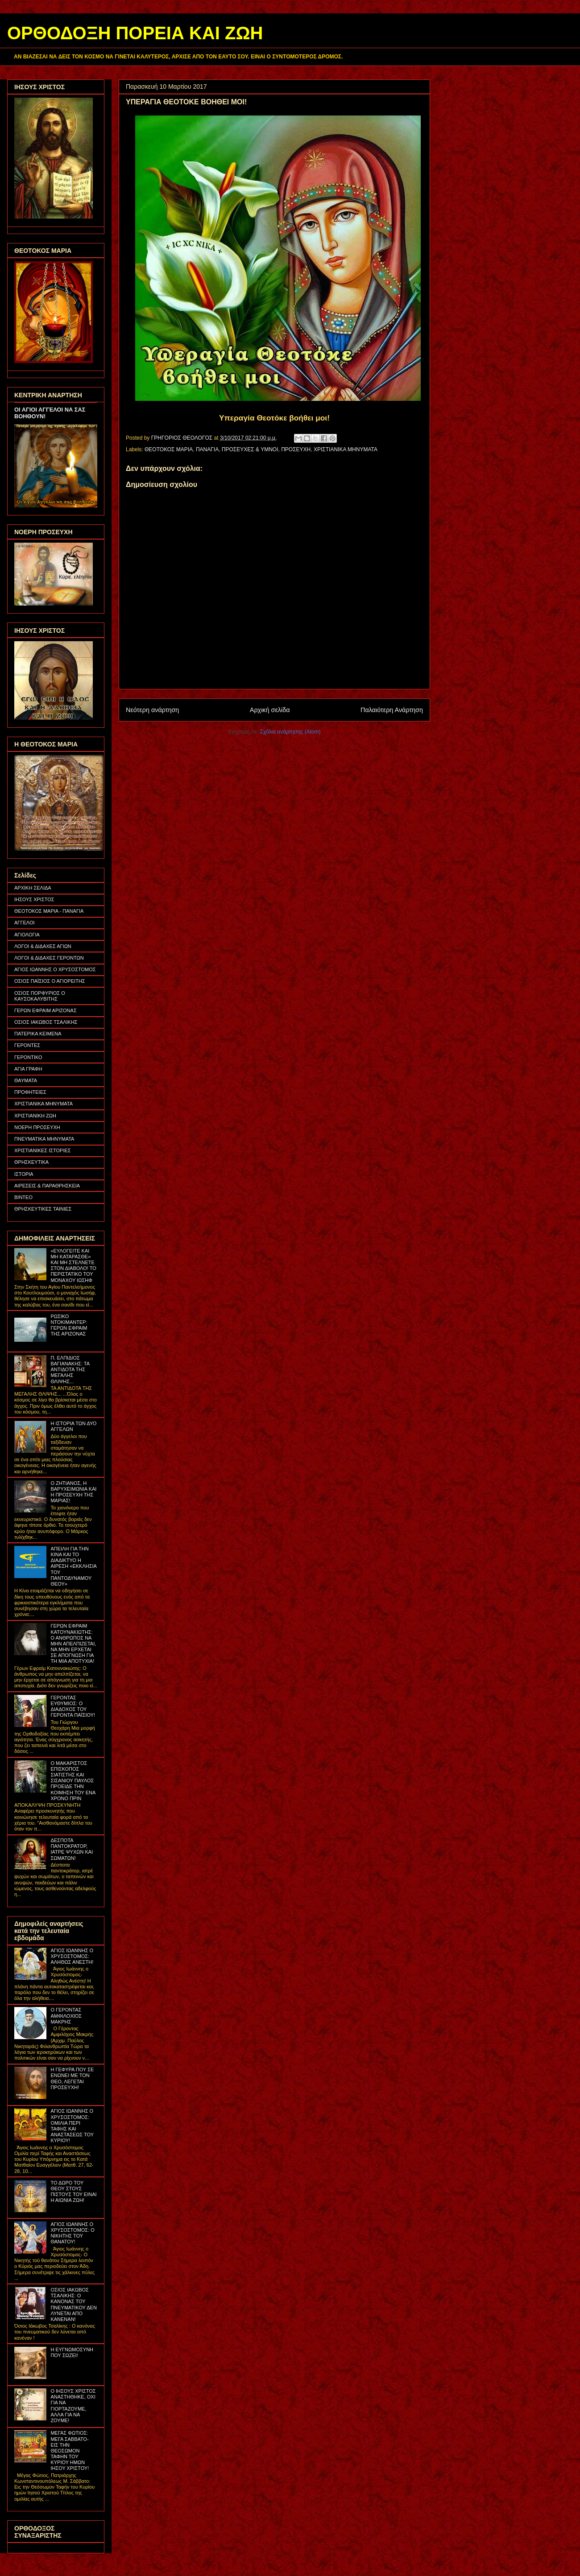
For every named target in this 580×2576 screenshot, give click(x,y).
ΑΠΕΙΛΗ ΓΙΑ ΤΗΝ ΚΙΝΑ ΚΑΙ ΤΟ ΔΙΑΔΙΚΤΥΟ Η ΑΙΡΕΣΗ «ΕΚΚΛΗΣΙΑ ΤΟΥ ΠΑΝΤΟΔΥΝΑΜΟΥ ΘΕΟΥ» (73, 1566)
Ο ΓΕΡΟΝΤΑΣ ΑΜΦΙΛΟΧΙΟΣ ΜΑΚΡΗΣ (66, 2015)
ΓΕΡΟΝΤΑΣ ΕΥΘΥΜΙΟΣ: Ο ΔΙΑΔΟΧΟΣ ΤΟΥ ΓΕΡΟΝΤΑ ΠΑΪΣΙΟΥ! (72, 1706)
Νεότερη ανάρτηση (152, 709)
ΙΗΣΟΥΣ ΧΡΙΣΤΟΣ (34, 899)
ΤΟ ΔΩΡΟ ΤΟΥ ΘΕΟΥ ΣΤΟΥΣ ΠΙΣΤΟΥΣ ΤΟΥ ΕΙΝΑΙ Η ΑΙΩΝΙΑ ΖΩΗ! (73, 2191)
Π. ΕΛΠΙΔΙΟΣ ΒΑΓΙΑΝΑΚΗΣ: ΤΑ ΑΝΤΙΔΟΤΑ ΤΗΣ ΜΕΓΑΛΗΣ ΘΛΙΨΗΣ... (69, 1369)
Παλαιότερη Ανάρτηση (391, 709)
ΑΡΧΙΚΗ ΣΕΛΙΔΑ (32, 887)
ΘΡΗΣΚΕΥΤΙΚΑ (31, 1162)
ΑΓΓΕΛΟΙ (24, 922)
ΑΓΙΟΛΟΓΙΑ (27, 934)
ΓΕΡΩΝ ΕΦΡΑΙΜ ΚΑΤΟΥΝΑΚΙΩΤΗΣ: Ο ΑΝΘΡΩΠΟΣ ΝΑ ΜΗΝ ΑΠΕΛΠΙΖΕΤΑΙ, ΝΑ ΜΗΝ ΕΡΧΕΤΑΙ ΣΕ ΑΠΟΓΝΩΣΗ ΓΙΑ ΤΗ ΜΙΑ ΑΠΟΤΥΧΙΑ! (73, 1643)
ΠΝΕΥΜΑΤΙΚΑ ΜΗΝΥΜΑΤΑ (44, 1139)
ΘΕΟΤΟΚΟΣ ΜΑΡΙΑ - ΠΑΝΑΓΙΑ (48, 911)
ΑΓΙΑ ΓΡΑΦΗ (28, 1069)
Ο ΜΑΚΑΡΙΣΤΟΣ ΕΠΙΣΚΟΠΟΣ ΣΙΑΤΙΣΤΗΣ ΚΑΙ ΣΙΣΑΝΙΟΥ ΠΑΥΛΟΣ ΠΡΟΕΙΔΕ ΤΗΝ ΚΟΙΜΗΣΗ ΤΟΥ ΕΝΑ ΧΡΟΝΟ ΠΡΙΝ (72, 1780)
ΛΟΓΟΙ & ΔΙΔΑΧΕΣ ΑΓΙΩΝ (42, 946)
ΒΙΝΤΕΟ (23, 1197)
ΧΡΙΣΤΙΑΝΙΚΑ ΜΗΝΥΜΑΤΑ (345, 449)
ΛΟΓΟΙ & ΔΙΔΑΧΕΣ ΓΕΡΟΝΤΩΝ (49, 957)
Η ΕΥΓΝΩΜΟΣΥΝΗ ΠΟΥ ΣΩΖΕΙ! (71, 2352)
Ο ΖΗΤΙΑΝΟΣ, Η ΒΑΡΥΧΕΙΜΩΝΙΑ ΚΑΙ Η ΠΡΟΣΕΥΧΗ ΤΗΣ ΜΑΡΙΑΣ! (73, 1492)
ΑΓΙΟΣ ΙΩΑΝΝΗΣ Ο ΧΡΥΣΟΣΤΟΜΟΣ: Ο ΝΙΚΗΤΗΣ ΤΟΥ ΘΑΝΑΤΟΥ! (72, 2233)
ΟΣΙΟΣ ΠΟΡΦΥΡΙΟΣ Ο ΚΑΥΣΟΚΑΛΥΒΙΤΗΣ (39, 996)
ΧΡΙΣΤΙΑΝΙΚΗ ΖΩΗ (35, 1115)
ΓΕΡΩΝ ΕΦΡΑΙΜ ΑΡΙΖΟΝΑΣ (45, 1010)
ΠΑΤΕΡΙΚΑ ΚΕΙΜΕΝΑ (38, 1033)
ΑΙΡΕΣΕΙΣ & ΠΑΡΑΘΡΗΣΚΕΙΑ (47, 1185)
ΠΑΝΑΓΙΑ (207, 449)
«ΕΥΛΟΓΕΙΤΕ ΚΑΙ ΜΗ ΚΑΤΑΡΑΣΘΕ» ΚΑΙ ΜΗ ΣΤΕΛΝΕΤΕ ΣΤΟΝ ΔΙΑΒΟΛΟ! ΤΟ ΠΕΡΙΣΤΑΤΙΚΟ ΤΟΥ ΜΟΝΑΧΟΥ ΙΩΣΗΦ (73, 1265)
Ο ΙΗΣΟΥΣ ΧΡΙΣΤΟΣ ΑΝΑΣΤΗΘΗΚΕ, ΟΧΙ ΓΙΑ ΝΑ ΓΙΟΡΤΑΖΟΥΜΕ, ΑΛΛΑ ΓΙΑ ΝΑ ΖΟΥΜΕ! (72, 2405)
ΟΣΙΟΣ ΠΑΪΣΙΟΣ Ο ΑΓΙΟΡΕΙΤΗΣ (49, 981)
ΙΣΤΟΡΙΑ (23, 1174)
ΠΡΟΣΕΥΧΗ (296, 449)
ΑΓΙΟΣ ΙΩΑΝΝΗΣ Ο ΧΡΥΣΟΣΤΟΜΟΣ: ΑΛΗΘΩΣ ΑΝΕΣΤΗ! (71, 1956)
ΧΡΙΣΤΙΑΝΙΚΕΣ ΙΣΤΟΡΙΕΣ (42, 1150)
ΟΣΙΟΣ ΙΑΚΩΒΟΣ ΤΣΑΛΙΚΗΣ (46, 1022)
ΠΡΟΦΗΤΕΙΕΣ (30, 1092)
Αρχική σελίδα (270, 709)
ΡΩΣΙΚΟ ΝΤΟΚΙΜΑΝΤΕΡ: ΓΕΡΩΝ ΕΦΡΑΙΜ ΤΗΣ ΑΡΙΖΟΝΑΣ (68, 1325)
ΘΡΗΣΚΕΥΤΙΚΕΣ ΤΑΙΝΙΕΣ (42, 1209)
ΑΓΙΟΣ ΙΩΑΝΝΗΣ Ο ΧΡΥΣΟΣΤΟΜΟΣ (55, 969)
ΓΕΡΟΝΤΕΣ (27, 1045)
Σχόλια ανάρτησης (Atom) (290, 732)
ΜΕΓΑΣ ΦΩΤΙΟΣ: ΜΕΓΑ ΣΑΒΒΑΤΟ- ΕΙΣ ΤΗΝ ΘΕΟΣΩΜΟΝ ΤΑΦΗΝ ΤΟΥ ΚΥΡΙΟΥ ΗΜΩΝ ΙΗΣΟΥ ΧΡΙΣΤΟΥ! (69, 2450)
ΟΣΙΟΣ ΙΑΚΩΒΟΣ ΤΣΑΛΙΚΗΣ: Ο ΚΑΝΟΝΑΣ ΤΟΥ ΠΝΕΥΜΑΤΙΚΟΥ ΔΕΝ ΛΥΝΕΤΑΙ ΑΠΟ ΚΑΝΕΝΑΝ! (73, 2304)
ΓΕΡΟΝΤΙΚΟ (28, 1057)
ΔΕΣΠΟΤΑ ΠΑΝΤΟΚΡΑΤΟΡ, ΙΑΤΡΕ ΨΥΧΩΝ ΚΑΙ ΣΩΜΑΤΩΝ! (71, 1849)
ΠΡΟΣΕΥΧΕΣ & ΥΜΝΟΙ (250, 449)
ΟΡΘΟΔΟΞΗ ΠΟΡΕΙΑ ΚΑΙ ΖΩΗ (135, 33)
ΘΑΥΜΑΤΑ (25, 1080)
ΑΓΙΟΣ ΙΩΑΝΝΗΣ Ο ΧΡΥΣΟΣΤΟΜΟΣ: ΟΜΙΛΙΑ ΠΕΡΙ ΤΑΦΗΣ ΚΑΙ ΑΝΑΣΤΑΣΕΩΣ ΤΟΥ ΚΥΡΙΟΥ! (72, 2125)
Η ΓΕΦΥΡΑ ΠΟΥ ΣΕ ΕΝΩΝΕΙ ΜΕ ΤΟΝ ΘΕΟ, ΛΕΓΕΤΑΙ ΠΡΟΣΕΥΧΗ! (72, 2078)
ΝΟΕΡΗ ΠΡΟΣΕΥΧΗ (37, 1127)
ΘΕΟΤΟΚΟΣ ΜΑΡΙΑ (169, 449)
